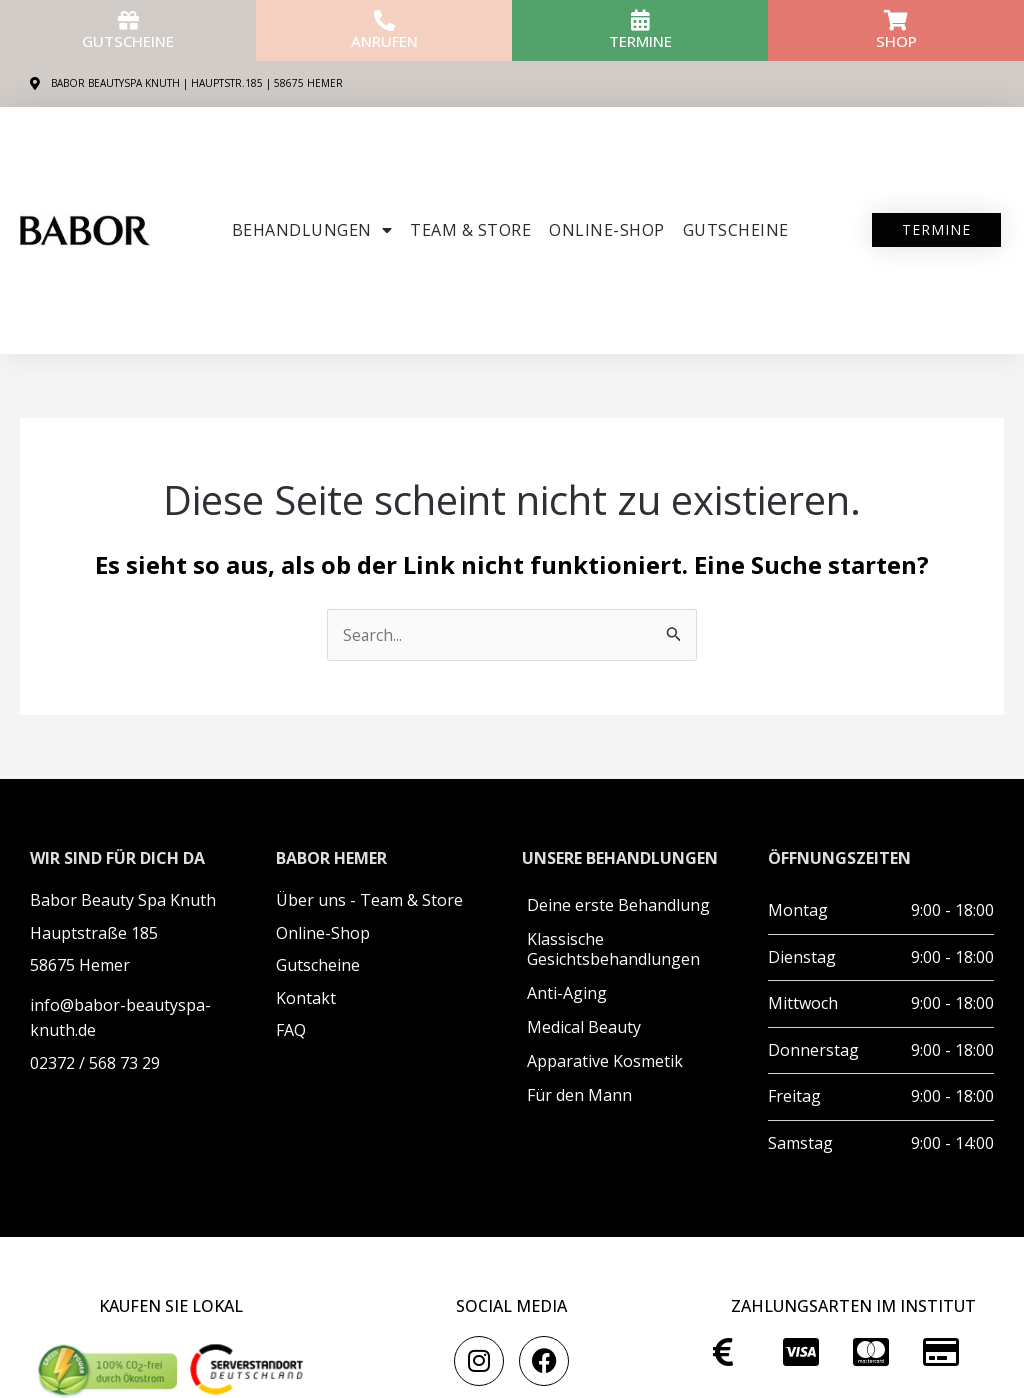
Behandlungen (312, 230)
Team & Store (470, 230)
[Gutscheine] (128, 20)
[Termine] (640, 20)
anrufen (384, 41)
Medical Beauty (584, 1027)
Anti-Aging (567, 993)
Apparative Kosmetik (605, 1061)
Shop (896, 41)
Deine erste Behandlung (618, 905)
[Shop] (896, 20)
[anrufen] (384, 20)
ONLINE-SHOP (607, 230)
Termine (640, 41)
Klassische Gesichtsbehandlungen (613, 949)
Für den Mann (579, 1095)
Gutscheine (128, 41)
